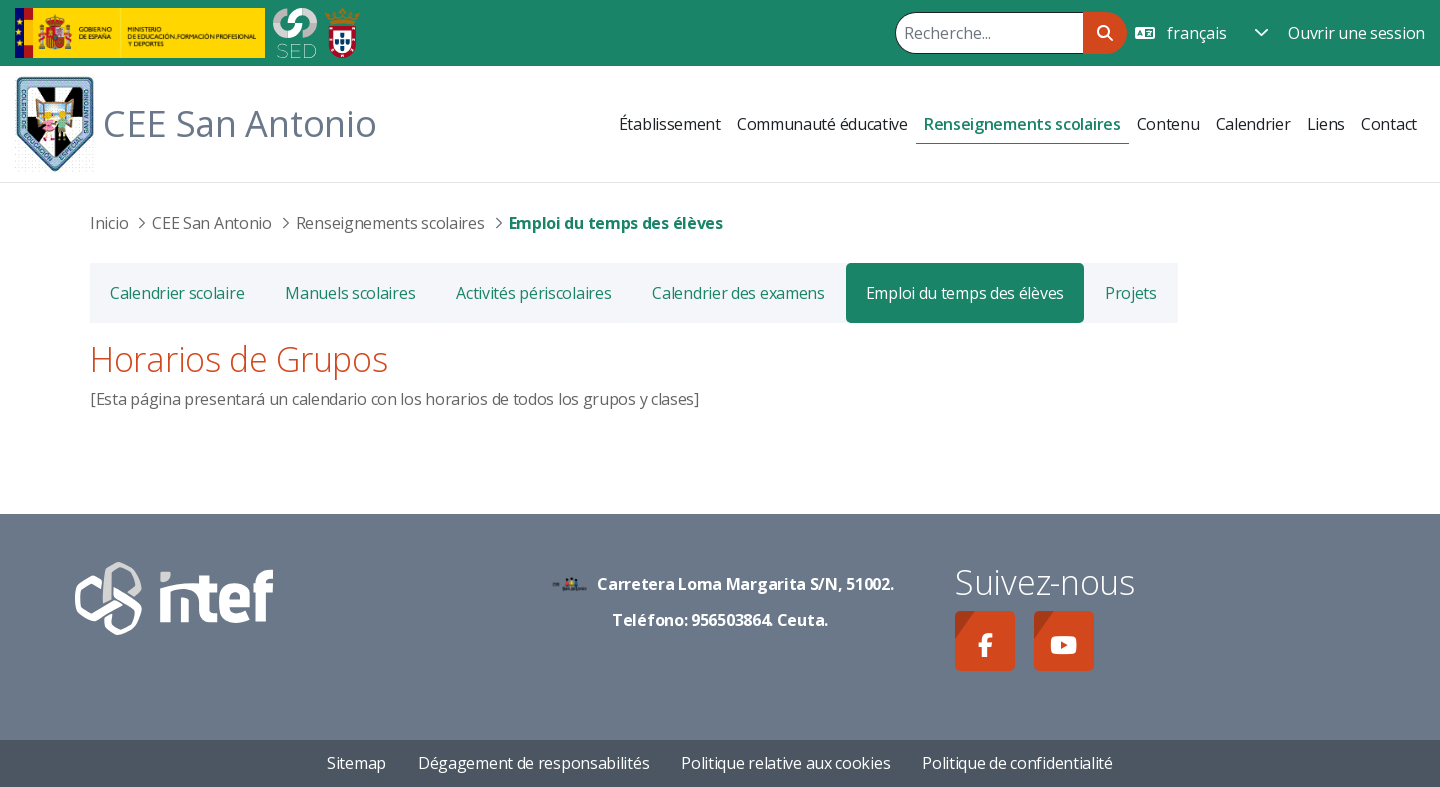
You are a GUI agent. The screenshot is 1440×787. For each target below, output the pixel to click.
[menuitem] (670, 124)
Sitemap (356, 763)
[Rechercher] (989, 33)
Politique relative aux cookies (785, 763)
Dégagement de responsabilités (533, 763)
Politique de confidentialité (1017, 763)
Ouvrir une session (1356, 33)
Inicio (109, 223)
